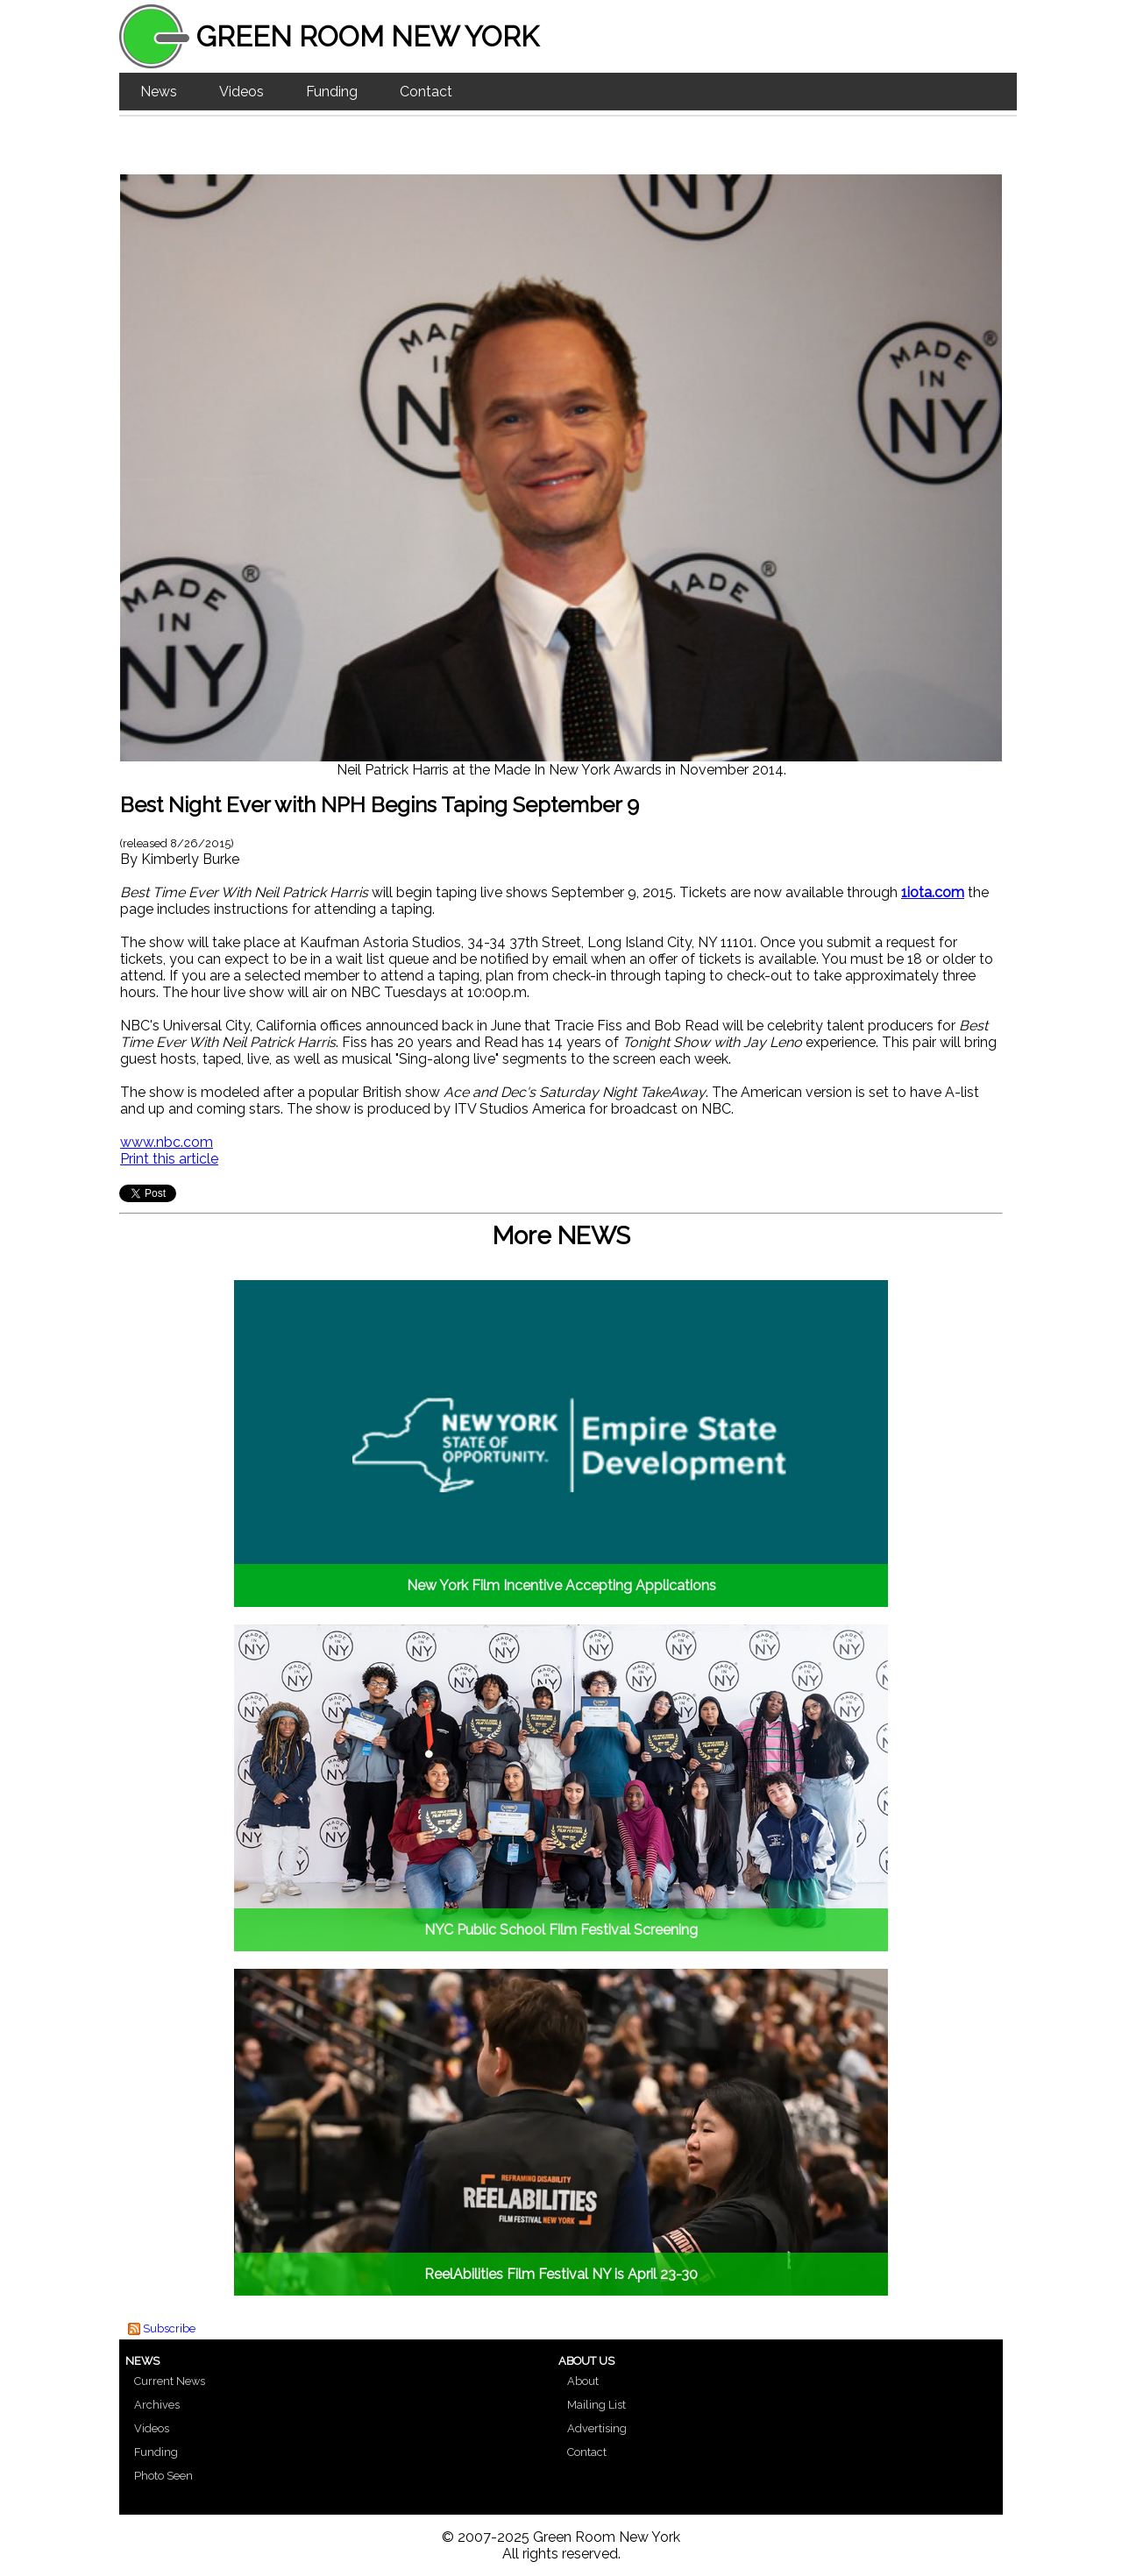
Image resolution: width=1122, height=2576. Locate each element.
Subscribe (169, 2328)
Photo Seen (163, 2475)
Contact (426, 91)
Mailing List (596, 2404)
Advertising (597, 2428)
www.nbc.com (166, 1142)
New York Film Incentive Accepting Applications (561, 1585)
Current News (169, 2381)
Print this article (169, 1158)
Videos (241, 91)
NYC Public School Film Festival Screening (561, 1929)
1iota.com (932, 892)
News (158, 91)
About (583, 2381)
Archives (157, 2404)
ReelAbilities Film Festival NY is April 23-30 (561, 2274)
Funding (332, 91)
